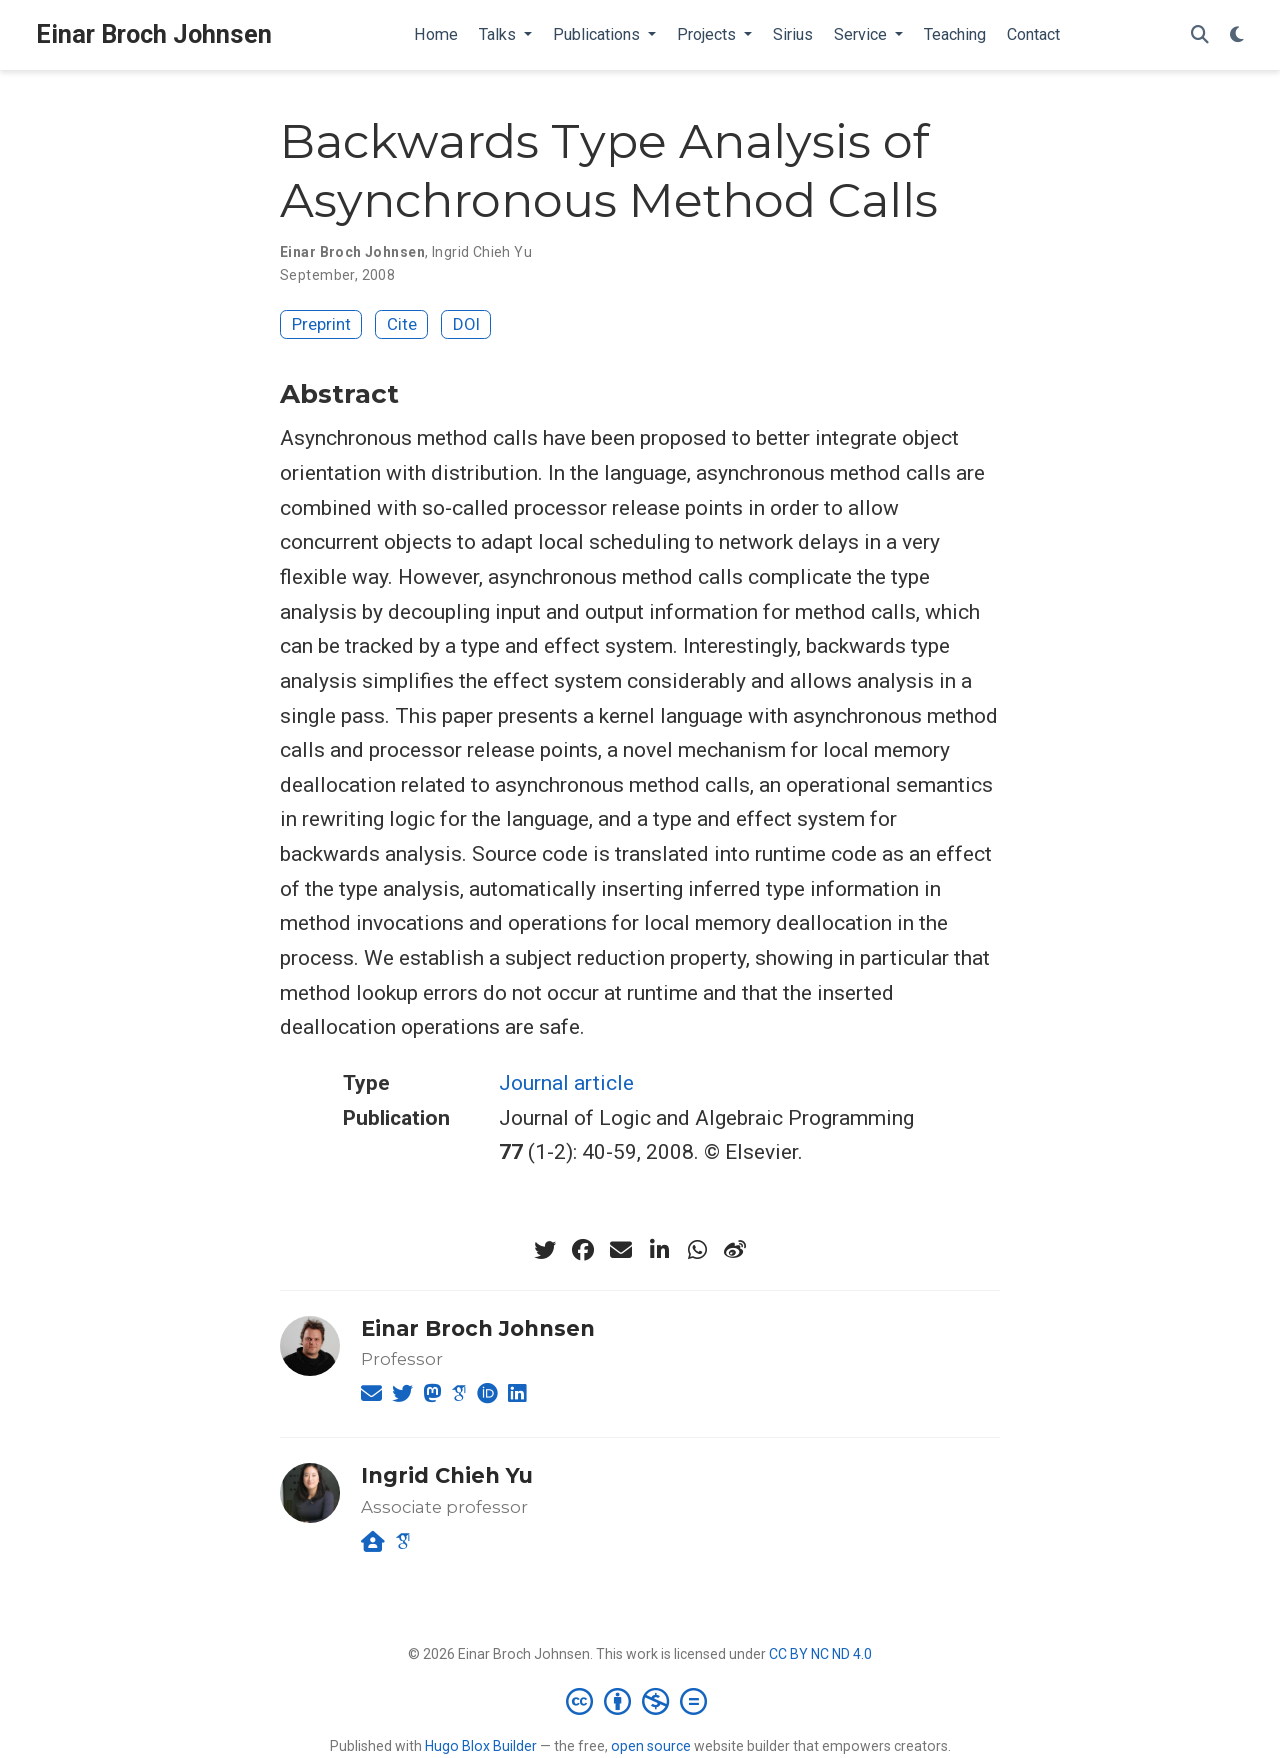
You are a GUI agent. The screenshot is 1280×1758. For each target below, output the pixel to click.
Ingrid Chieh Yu (482, 252)
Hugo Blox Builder (481, 1746)
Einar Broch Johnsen (154, 34)
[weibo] (735, 1250)
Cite (402, 324)
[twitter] (545, 1250)
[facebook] (583, 1250)
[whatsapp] (697, 1250)
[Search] (1200, 35)
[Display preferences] (1237, 35)
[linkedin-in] (659, 1250)
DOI (466, 324)
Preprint (321, 324)
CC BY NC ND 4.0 (820, 1654)
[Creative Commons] (640, 1701)
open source (651, 1746)
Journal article (566, 1083)
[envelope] (621, 1250)
